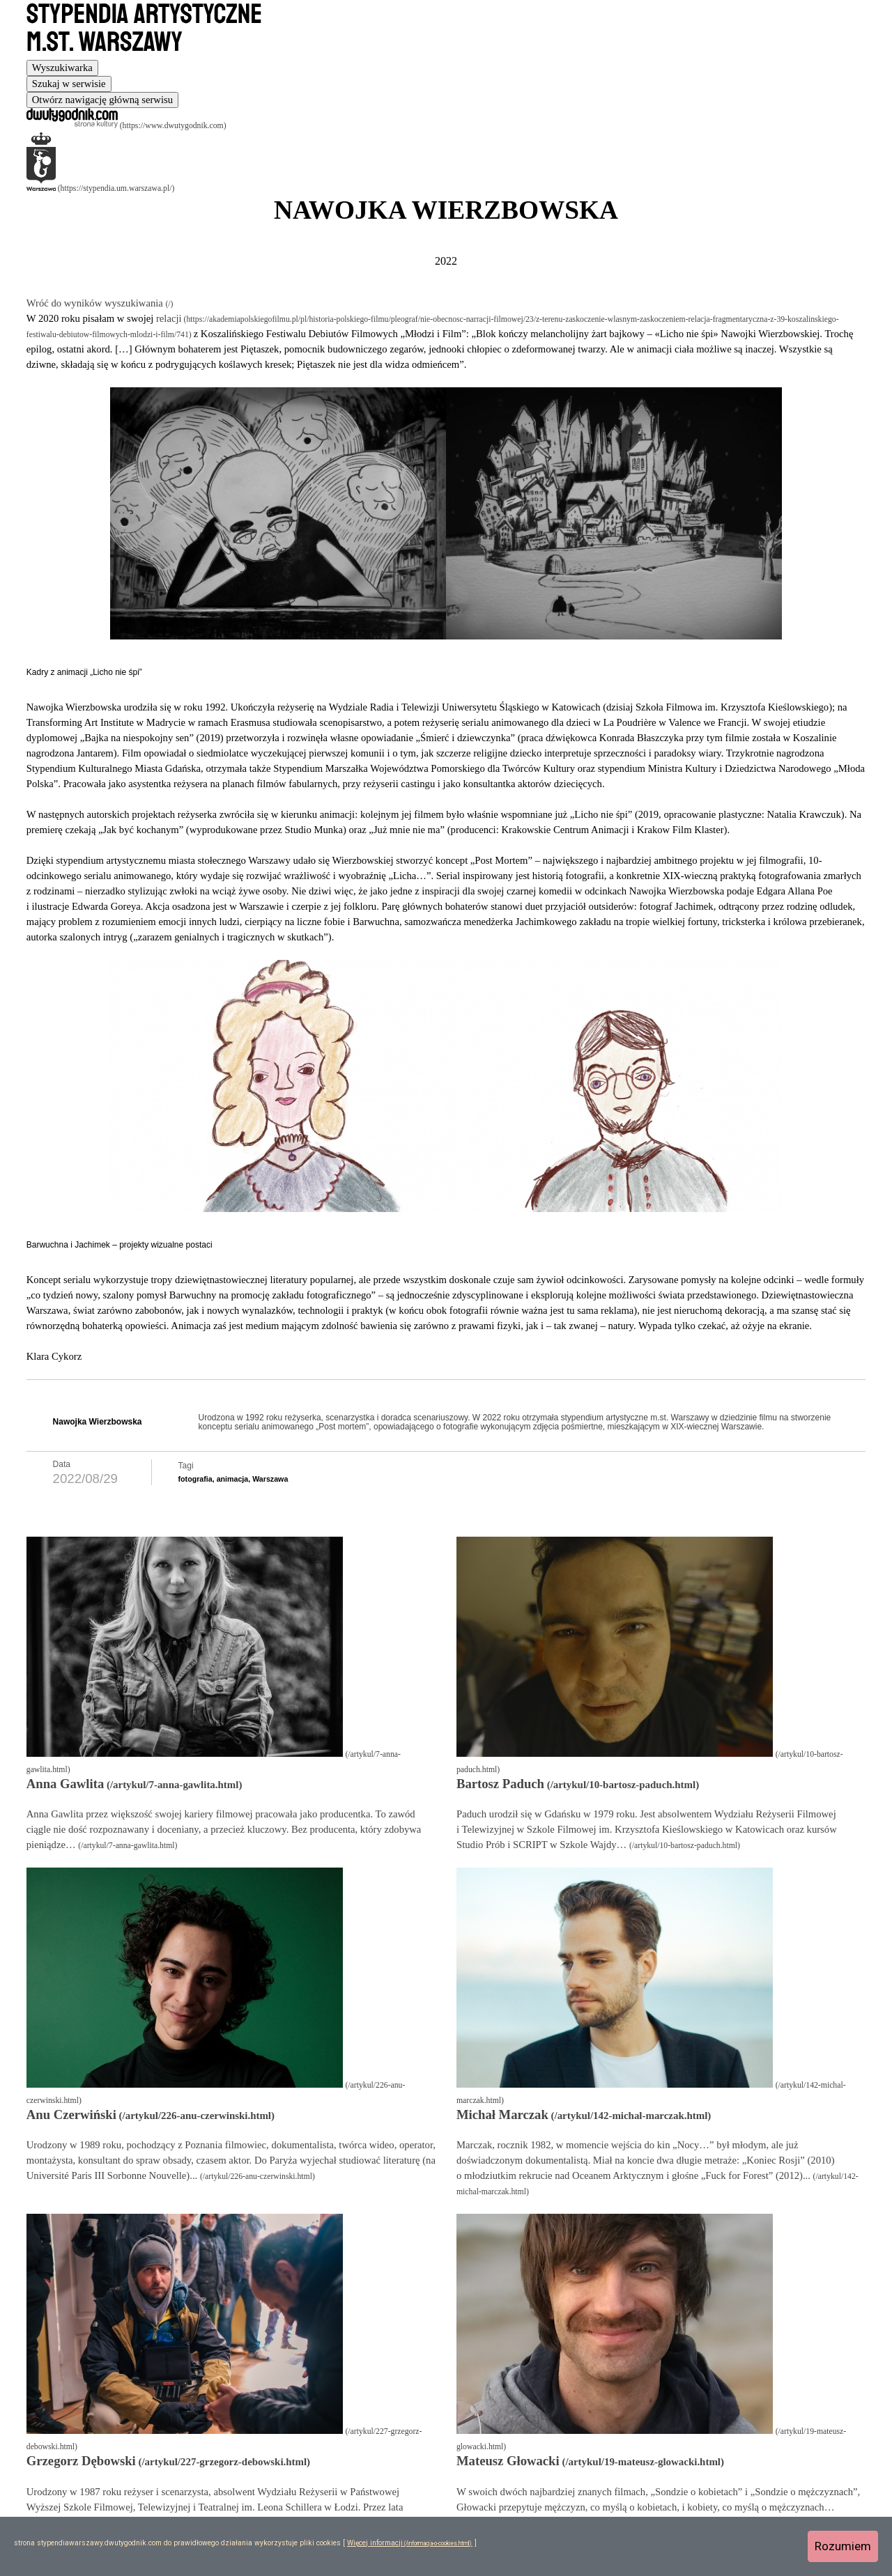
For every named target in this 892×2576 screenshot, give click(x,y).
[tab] (62, 68)
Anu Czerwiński (71, 2114)
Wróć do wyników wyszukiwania (96, 303)
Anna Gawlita (65, 1783)
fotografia (195, 1479)
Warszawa (270, 1479)
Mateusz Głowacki (508, 2460)
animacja (233, 1479)
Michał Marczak (502, 2114)
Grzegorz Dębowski (81, 2460)
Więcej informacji (375, 2542)
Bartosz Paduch (500, 1783)
